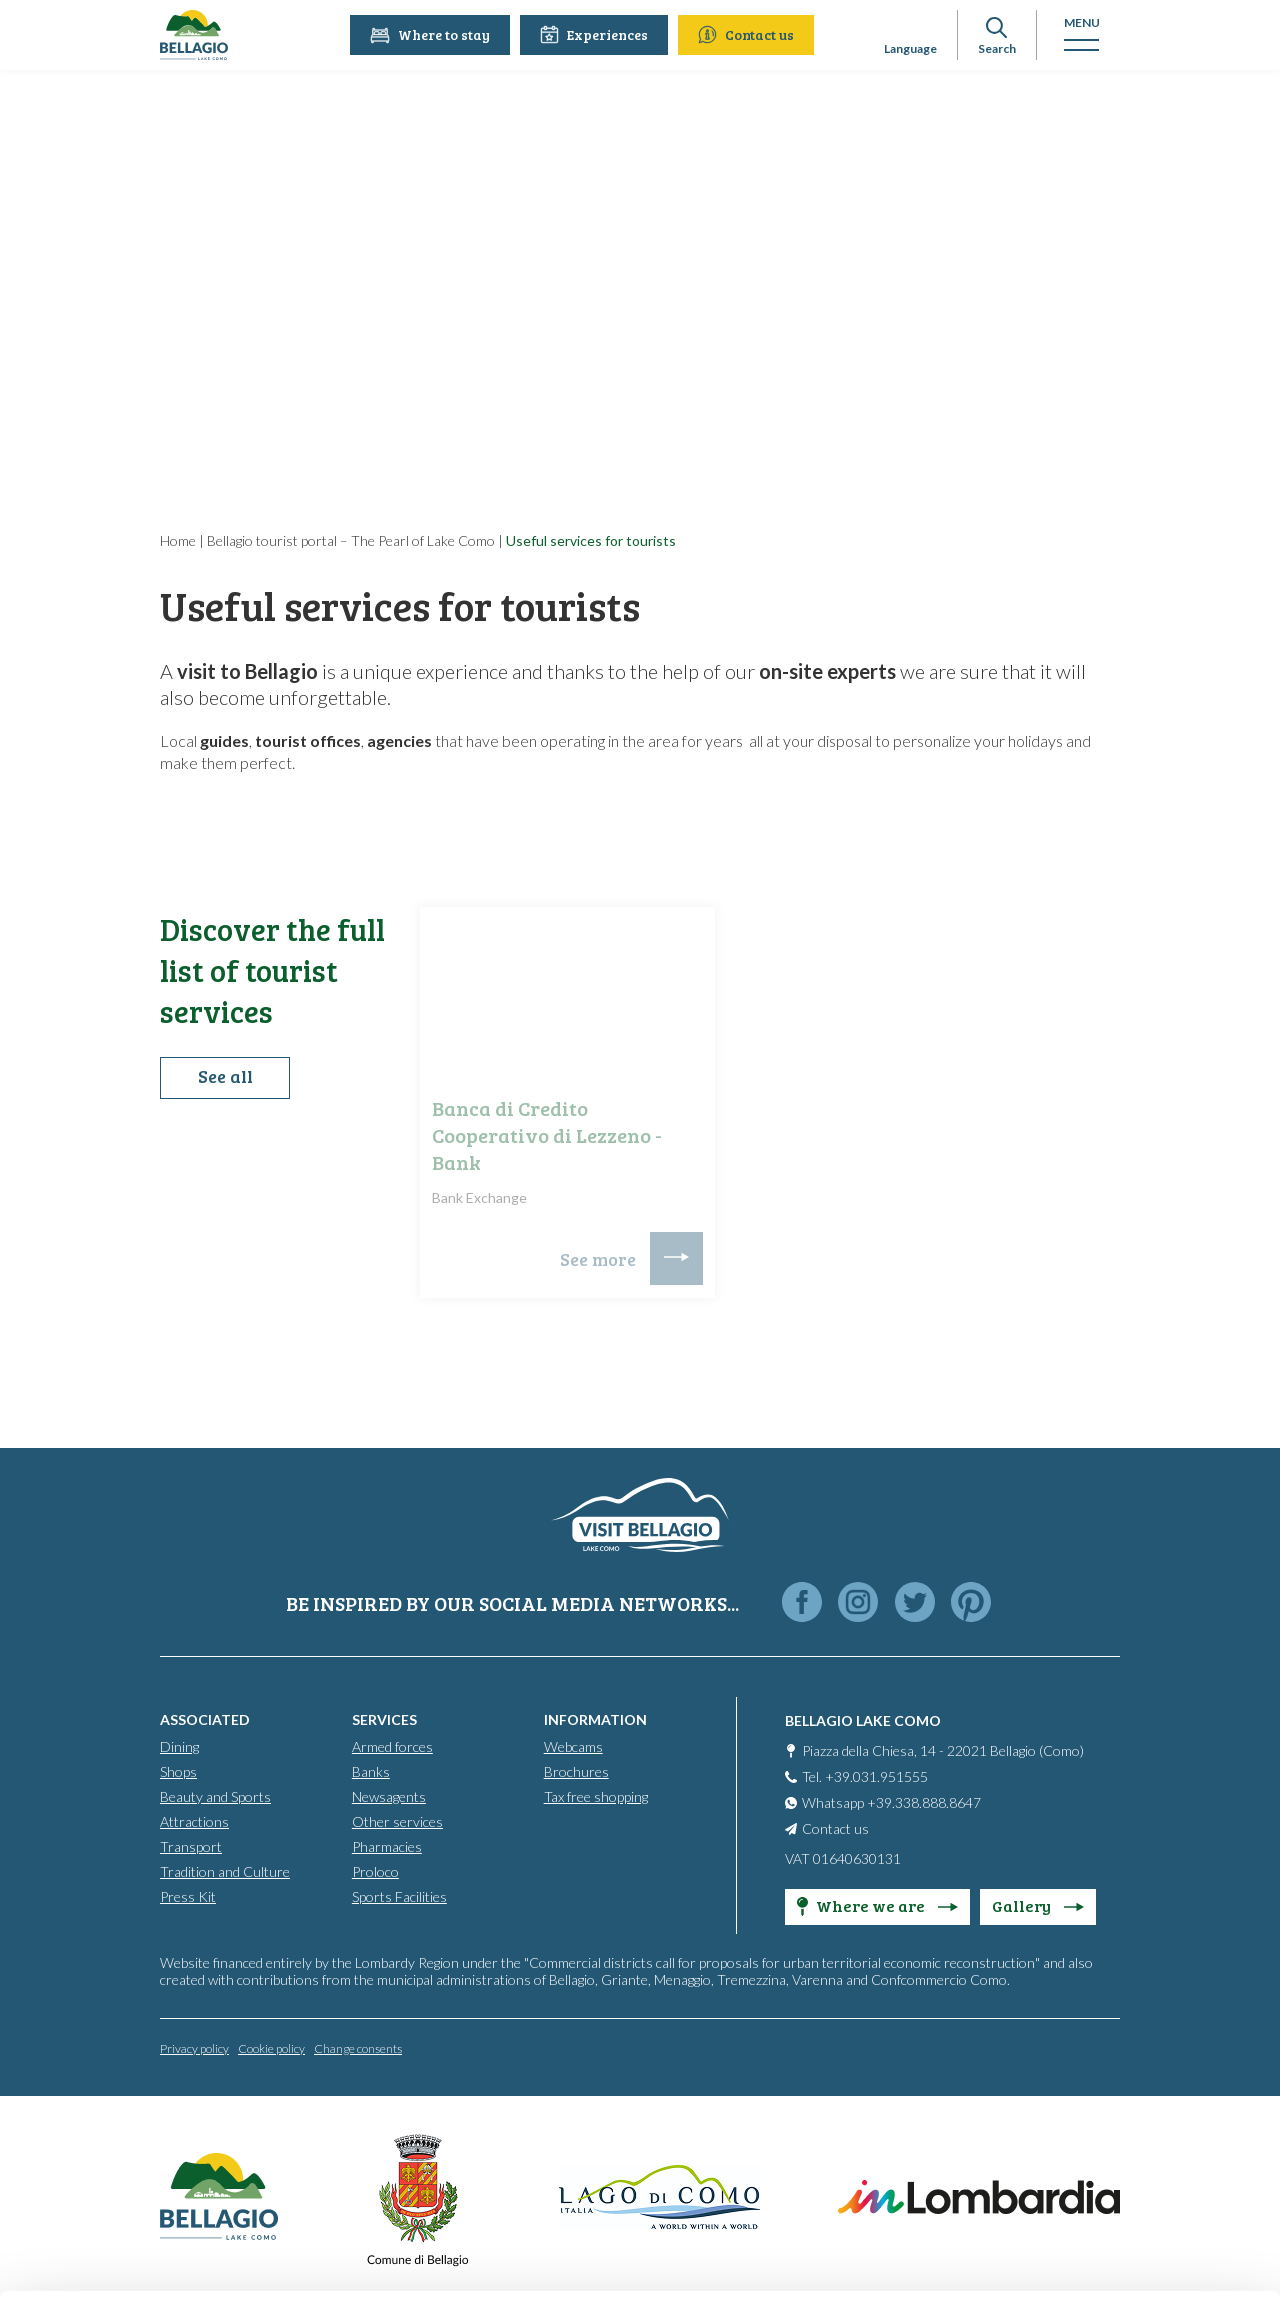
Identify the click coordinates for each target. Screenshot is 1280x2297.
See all (225, 1081)
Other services (397, 1820)
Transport (191, 1845)
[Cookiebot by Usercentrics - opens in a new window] (129, 2258)
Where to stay (433, 34)
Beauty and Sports (215, 1795)
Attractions (194, 1820)
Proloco (375, 1870)
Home (178, 540)
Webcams (573, 1745)
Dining (179, 1745)
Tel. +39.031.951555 (865, 1775)
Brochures (576, 1770)
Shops (178, 1770)
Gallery (1038, 1904)
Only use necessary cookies (1113, 2147)
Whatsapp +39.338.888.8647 (891, 1801)
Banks (371, 1770)
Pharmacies (387, 1845)
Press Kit (188, 1895)
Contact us (749, 34)
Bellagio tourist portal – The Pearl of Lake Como (351, 540)
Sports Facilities (399, 1895)
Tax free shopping (596, 1795)
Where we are (877, 1904)
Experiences (597, 34)
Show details (308, 2257)
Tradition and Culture (225, 1870)
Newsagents (389, 1795)
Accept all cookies (1113, 2016)
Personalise (1114, 2082)
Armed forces (392, 1745)
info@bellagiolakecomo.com (370, 2132)
